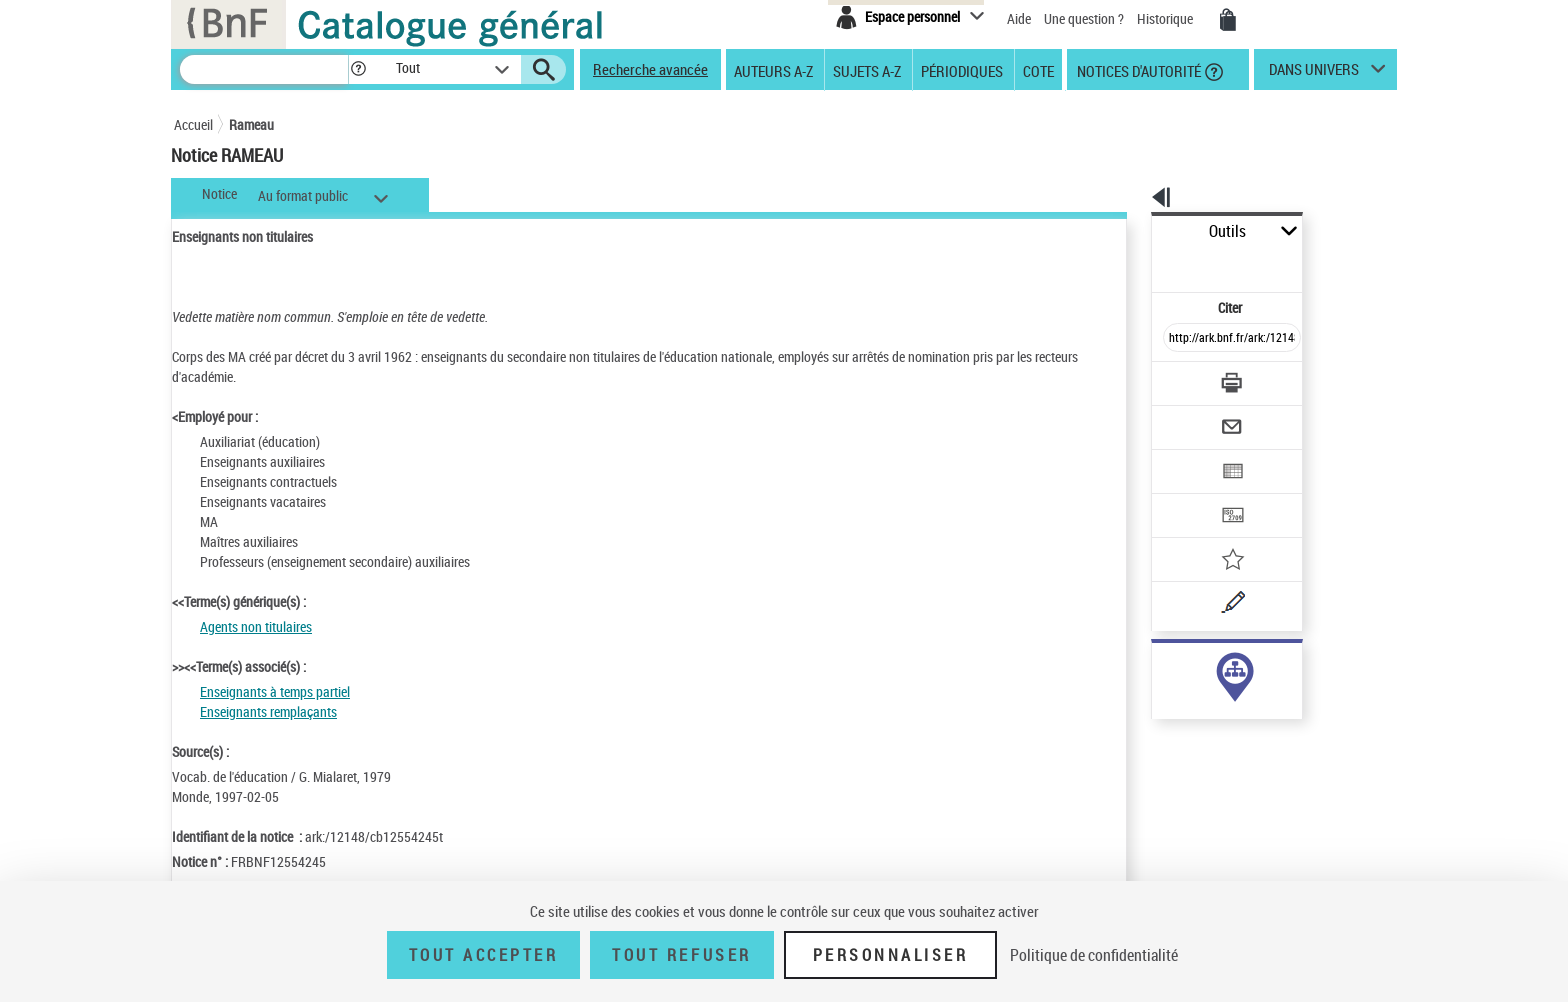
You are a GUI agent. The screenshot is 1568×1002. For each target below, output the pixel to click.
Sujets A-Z (867, 70)
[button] (358, 69)
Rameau (251, 124)
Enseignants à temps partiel (275, 691)
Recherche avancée (650, 69)
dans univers (1314, 74)
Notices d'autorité (1137, 70)
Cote (1038, 70)
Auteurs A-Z (773, 70)
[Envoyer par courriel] (1175, 378)
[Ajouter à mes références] (1188, 495)
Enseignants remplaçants (268, 711)
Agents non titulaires (256, 626)
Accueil (193, 124)
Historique (1166, 18)
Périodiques (962, 70)
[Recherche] (264, 69)
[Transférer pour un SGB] (1184, 456)
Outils (1129, 231)
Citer (1144, 263)
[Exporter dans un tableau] (1190, 417)
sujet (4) (1154, 667)
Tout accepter (484, 955)
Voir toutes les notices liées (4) (1204, 708)
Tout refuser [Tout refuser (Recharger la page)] (681, 955)
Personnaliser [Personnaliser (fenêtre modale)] (891, 955)
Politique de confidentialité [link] (1094, 955)
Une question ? (1084, 18)
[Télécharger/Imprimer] (1179, 339)
